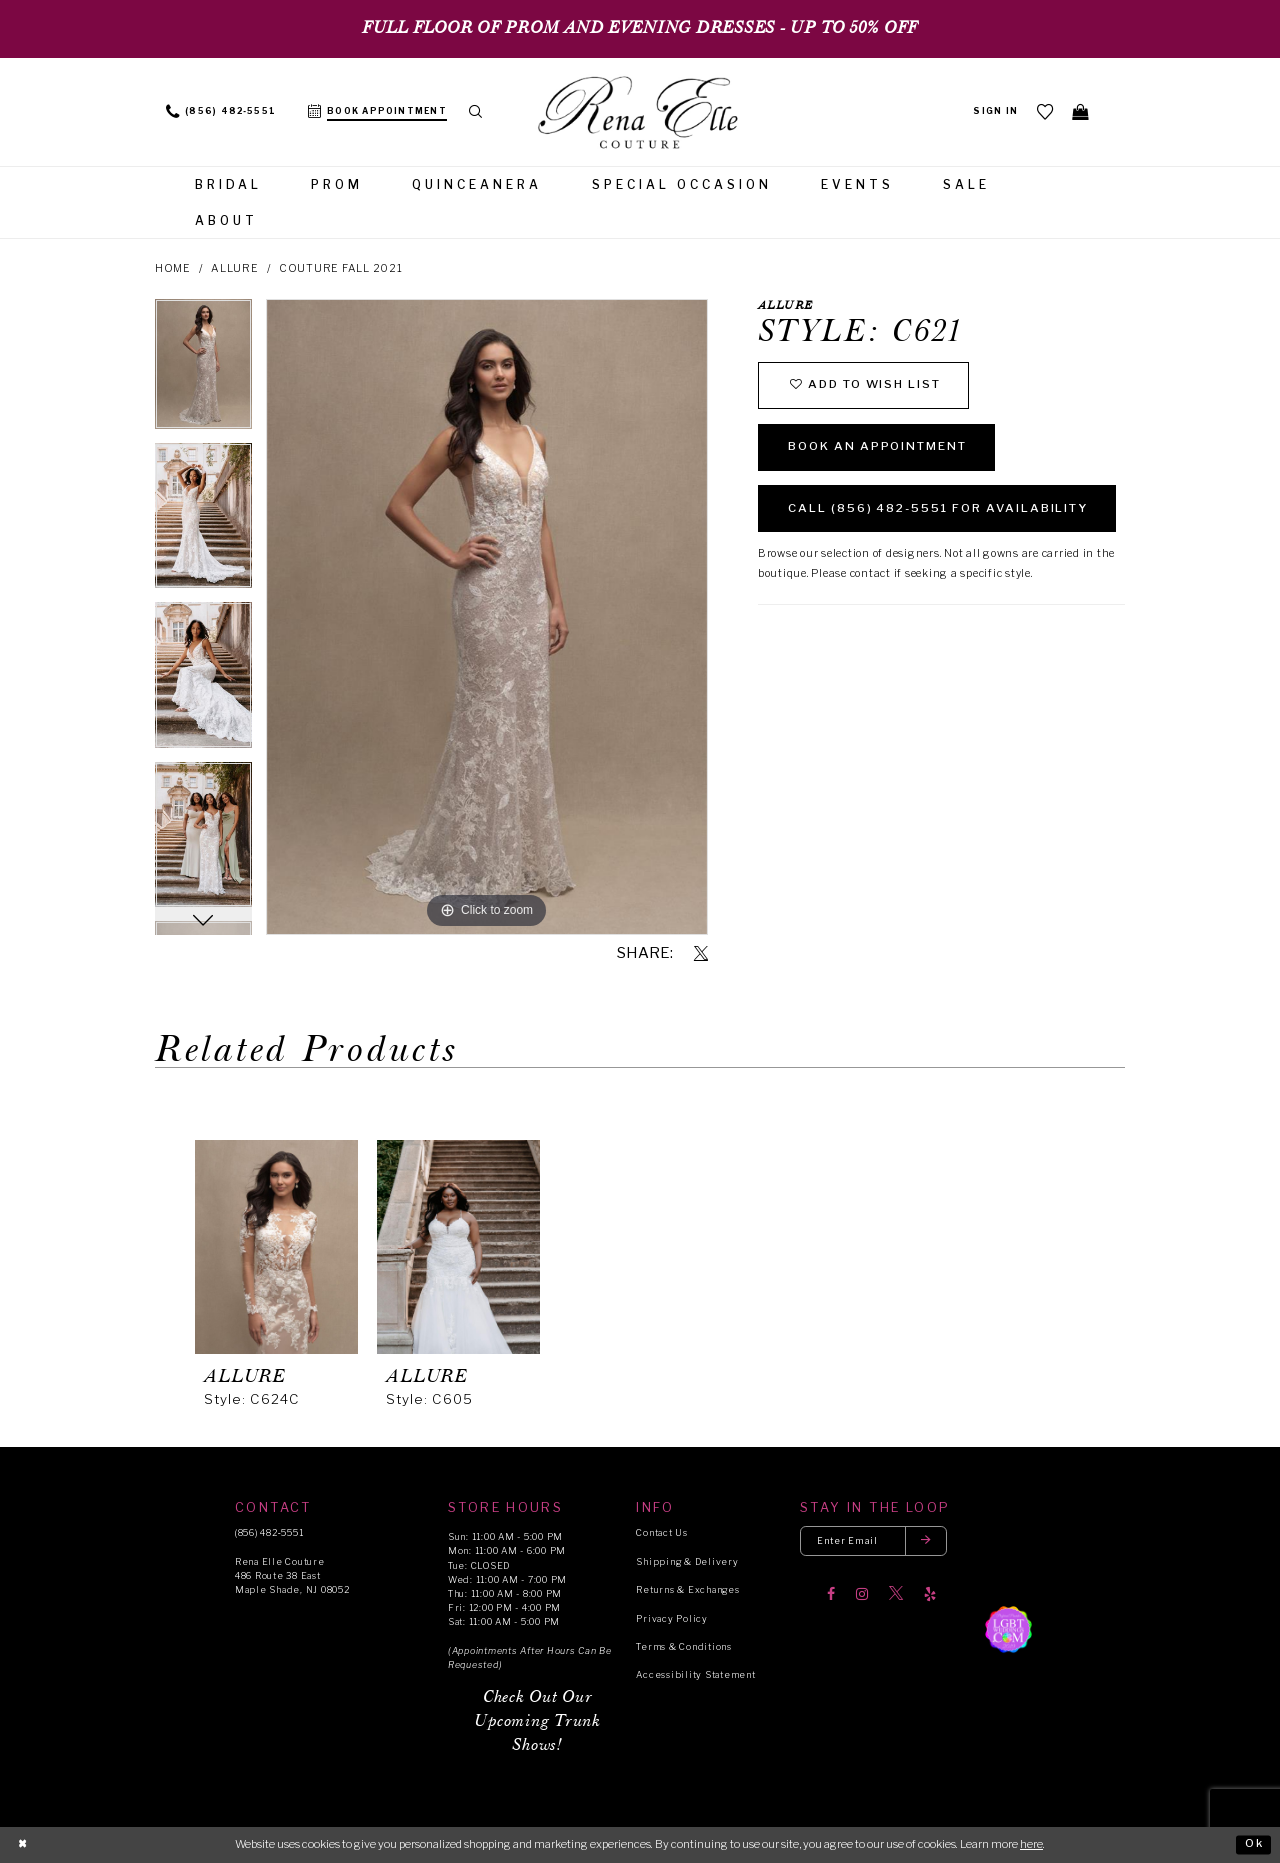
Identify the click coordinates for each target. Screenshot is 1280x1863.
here (1031, 1844)
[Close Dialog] (22, 1845)
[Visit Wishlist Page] (1045, 111)
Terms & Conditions (683, 1646)
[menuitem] (221, 112)
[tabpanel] (203, 370)
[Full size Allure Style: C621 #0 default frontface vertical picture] (487, 617)
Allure (235, 268)
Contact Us (661, 1532)
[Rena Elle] (640, 114)
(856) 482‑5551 (269, 1532)
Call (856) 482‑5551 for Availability (945, 511)
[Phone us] (221, 112)
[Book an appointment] (377, 112)
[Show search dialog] (476, 112)
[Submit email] (929, 1541)
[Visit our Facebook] (831, 1595)
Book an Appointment (882, 448)
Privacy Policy (671, 1618)
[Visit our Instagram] (862, 1595)
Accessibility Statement (695, 1674)
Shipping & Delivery (687, 1561)
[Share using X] (701, 954)
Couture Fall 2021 (341, 268)
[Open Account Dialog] (995, 112)
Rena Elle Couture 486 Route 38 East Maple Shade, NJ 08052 (292, 1575)
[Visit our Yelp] (930, 1595)
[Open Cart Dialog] (1081, 111)
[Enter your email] (875, 1541)
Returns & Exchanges (687, 1589)
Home (173, 268)
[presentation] (276, 1247)
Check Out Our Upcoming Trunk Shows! (537, 1721)
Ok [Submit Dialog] (1254, 1844)
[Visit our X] (896, 1595)
